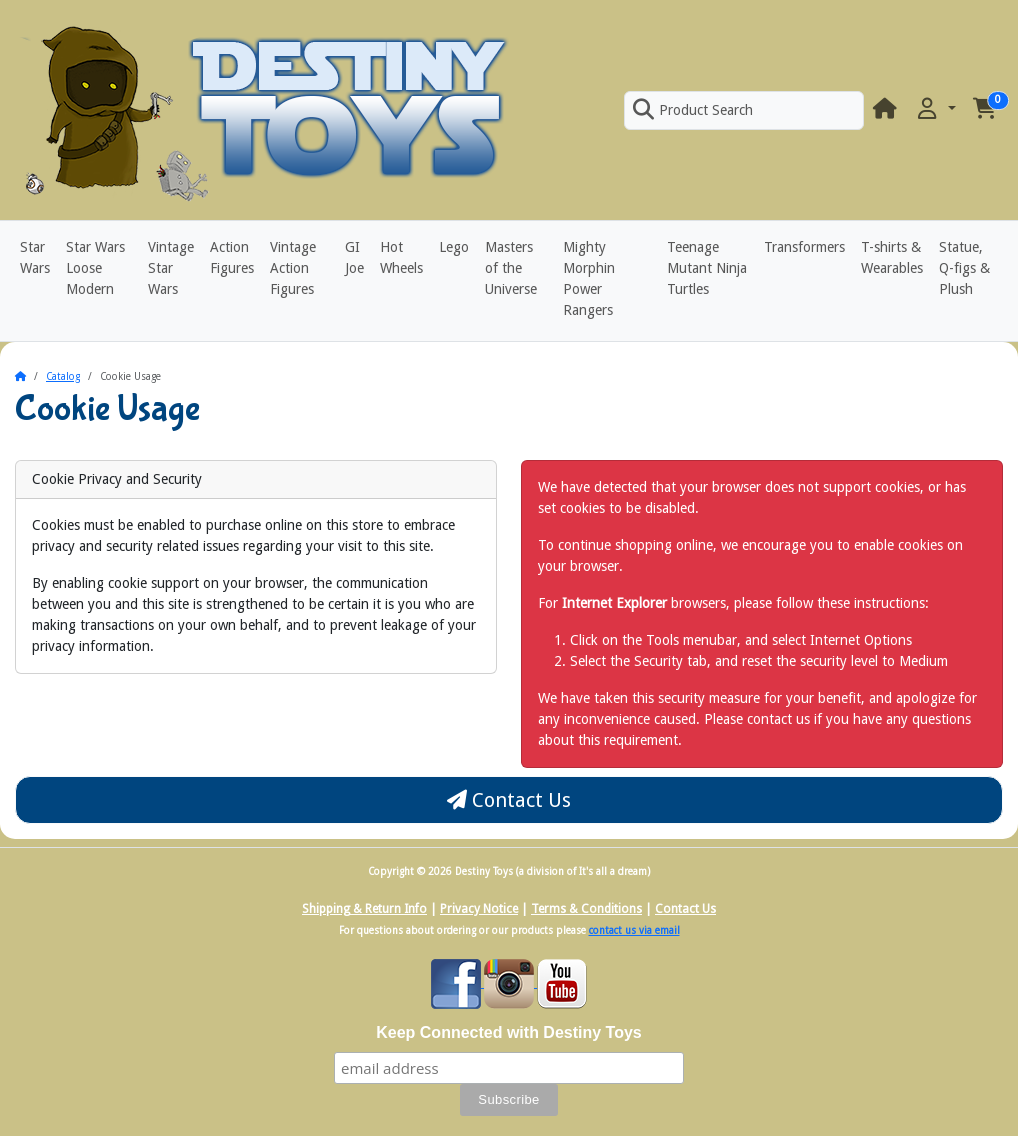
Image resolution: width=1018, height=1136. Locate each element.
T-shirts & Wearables (892, 257)
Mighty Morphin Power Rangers (589, 278)
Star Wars (35, 257)
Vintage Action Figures (293, 268)
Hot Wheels (401, 257)
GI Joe (354, 257)
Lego (454, 247)
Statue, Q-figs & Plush (964, 268)
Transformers (804, 247)
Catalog (63, 376)
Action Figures (232, 257)
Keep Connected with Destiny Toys (509, 1032)
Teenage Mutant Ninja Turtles (707, 268)
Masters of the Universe (511, 268)
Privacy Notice (479, 909)
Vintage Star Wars (171, 268)
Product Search (693, 110)
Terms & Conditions (586, 909)
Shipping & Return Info (364, 909)
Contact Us (509, 800)
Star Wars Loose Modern (95, 268)
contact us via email (634, 930)
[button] (935, 109)
